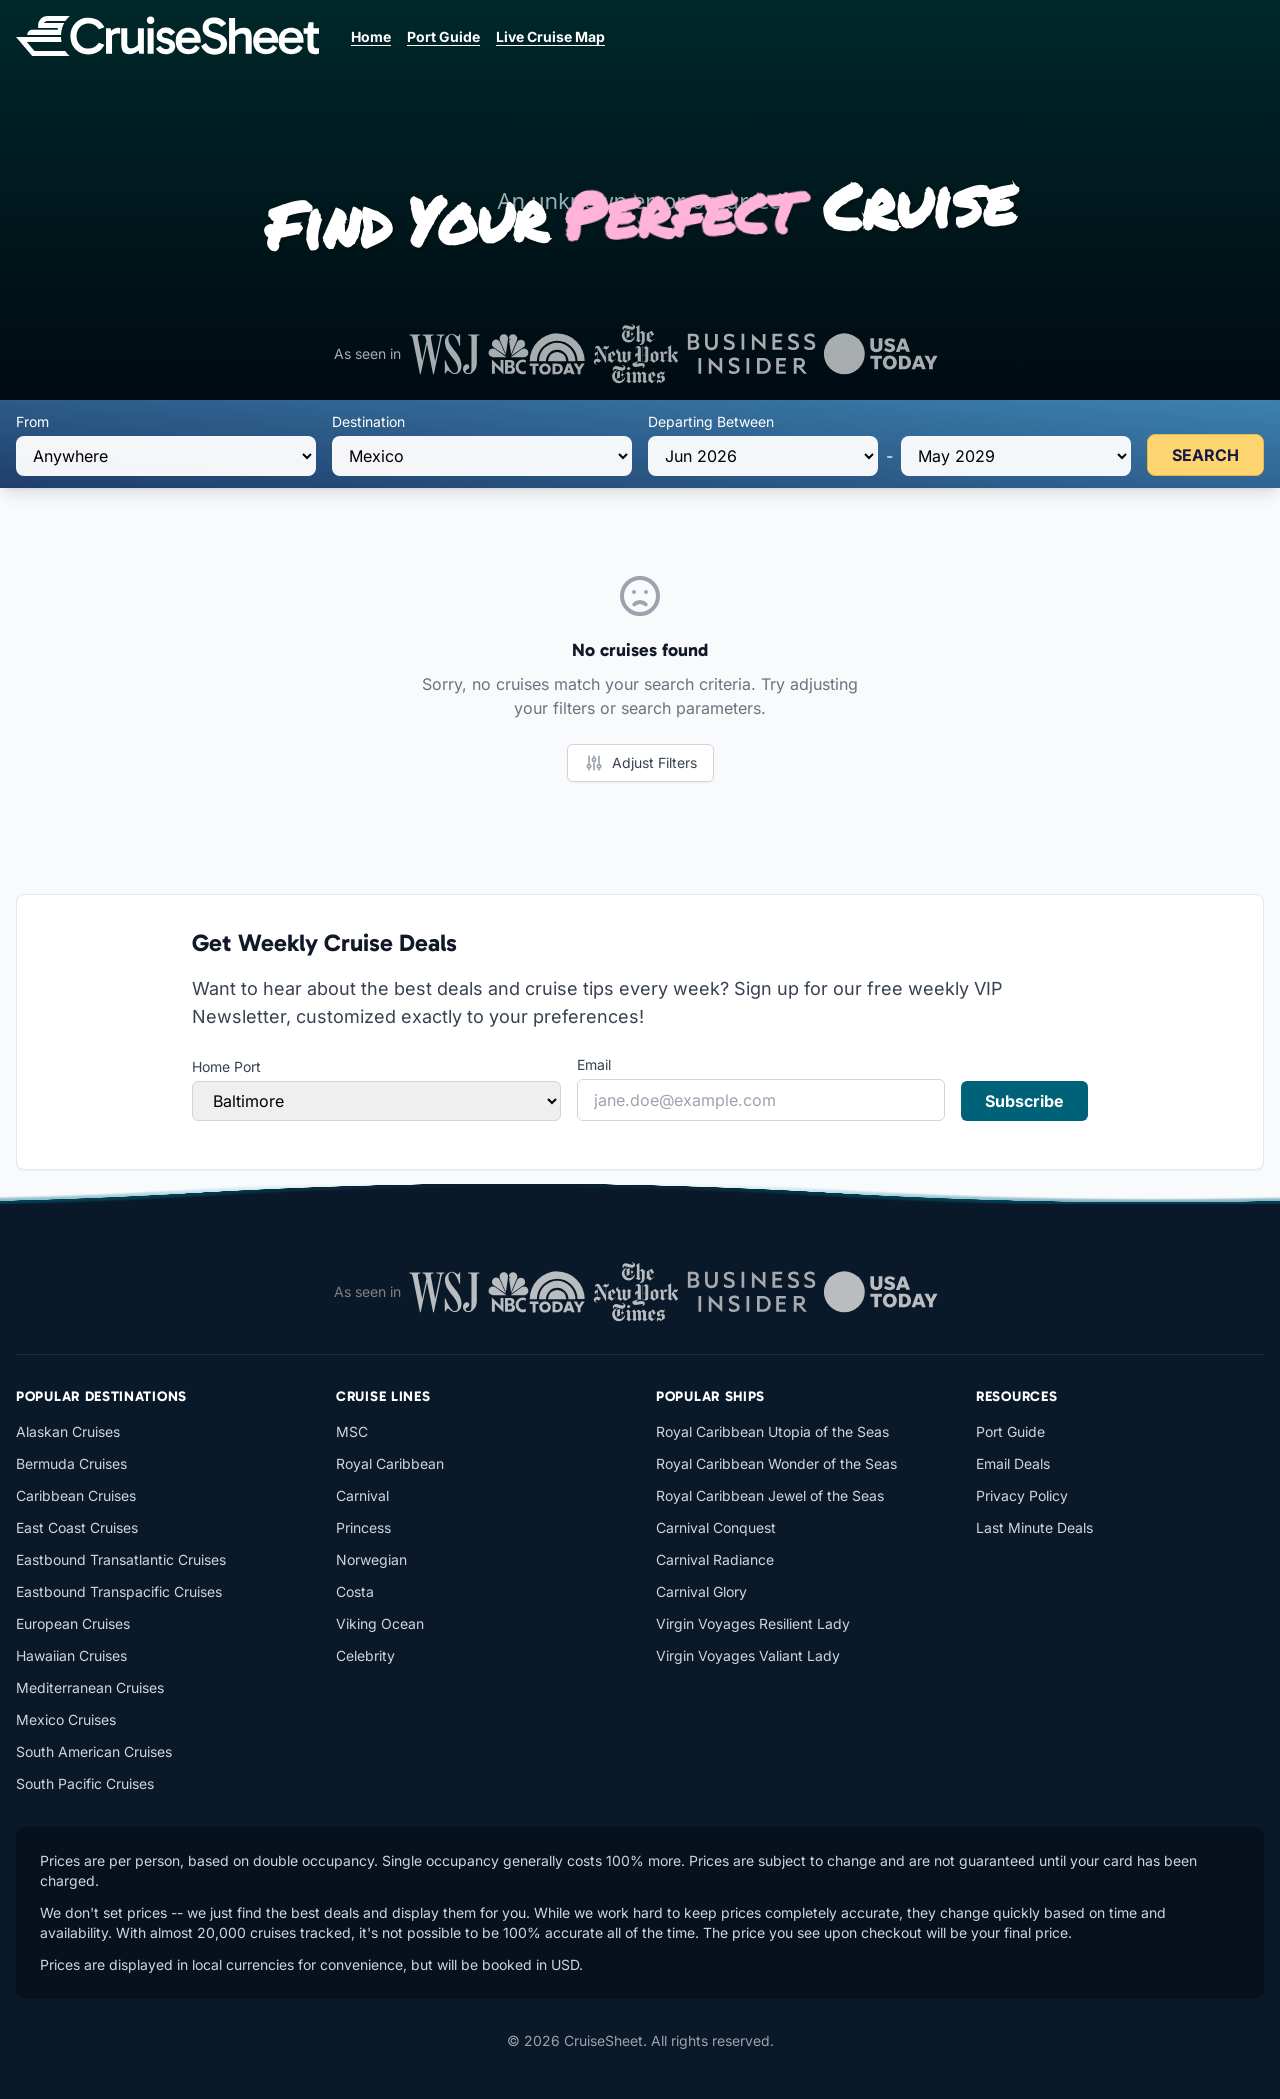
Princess (363, 1527)
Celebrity (365, 1655)
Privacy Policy (1022, 1495)
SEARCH (1205, 455)
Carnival (362, 1495)
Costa (355, 1591)
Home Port (226, 1066)
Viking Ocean (380, 1623)
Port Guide (443, 36)
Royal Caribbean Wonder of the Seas (776, 1463)
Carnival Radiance (715, 1559)
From (32, 421)
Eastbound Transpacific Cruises (119, 1591)
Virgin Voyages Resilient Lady (753, 1623)
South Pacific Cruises (85, 1783)
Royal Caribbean (390, 1463)
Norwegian (371, 1559)
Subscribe (1024, 1101)
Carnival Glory (701, 1591)
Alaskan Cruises (68, 1431)
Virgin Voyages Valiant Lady (748, 1655)
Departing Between (711, 421)
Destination (368, 421)
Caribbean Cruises (76, 1495)
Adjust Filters (640, 763)
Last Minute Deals (1034, 1527)
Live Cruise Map (550, 36)
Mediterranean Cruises (90, 1687)
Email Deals (1013, 1463)
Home (371, 36)
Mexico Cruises (66, 1719)
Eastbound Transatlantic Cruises (121, 1559)
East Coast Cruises (77, 1527)
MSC (352, 1431)
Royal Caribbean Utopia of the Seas (772, 1431)
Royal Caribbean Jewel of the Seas (770, 1495)
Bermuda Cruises (71, 1463)
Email (594, 1064)
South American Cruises (94, 1751)
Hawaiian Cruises (71, 1655)
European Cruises (73, 1623)
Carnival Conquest (716, 1527)
